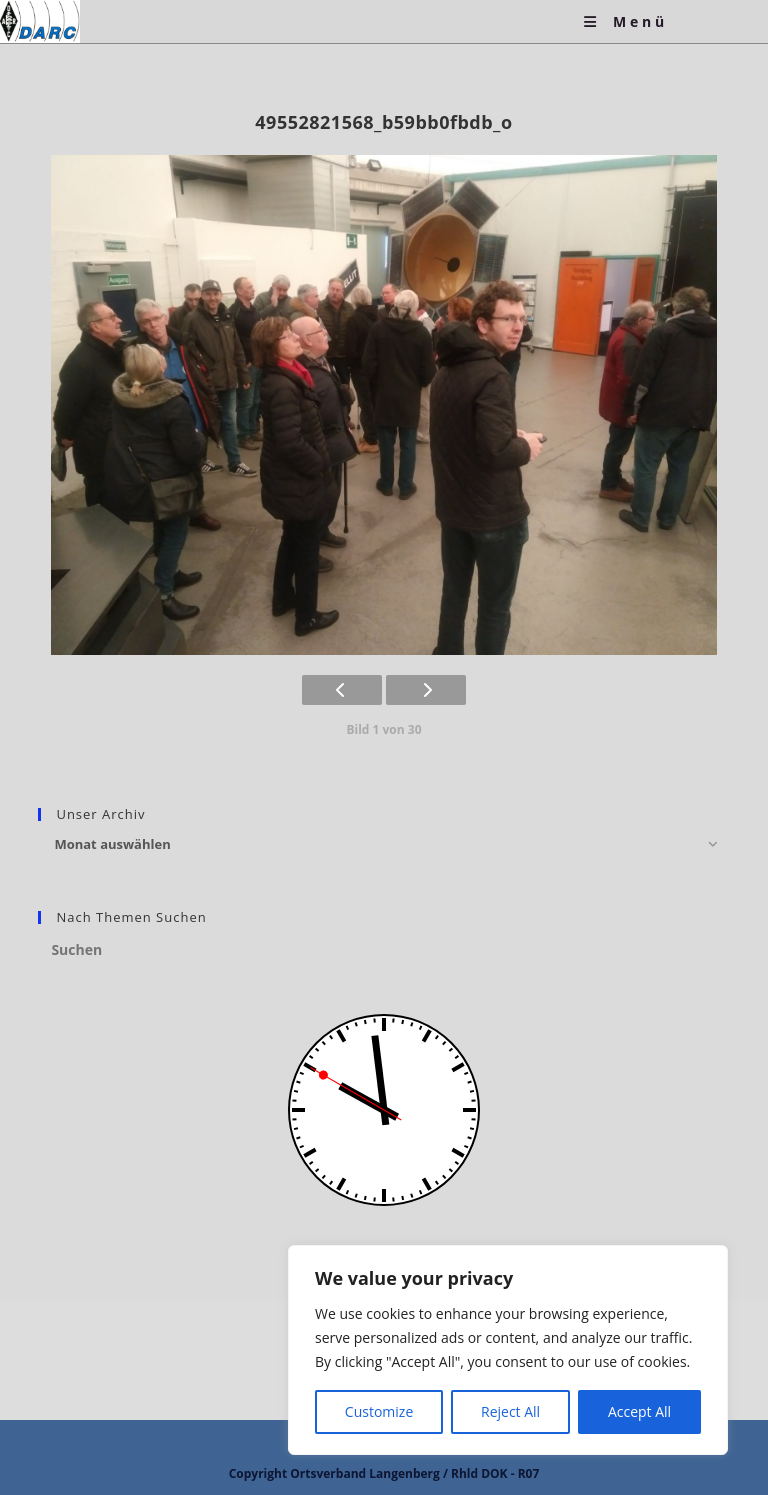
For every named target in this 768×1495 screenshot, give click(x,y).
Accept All (639, 1411)
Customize (379, 1411)
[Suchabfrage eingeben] (383, 950)
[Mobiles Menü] (626, 21)
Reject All (510, 1411)
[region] (508, 1350)
